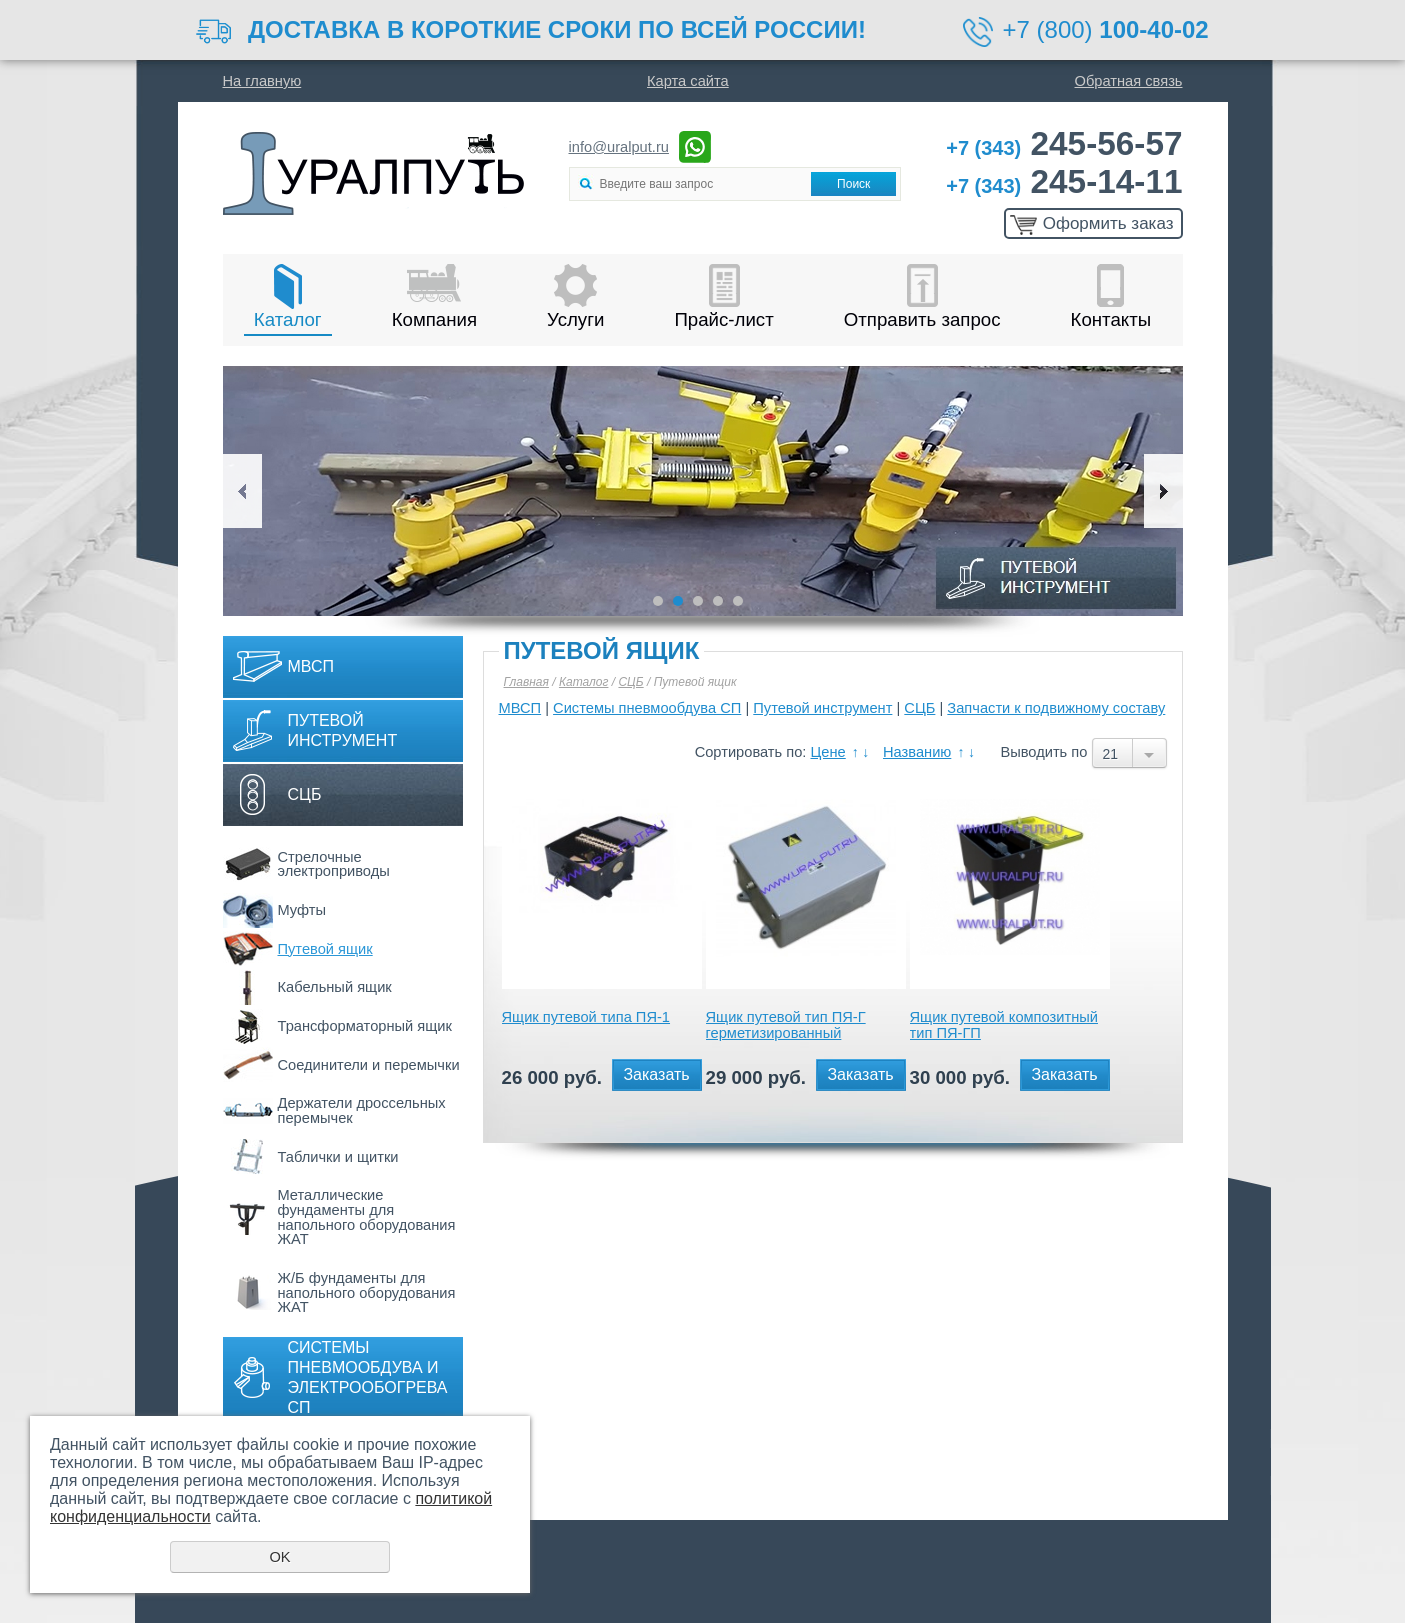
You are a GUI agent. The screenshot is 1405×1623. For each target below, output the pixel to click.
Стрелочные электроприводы (334, 864)
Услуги (575, 319)
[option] (703, 491)
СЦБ (305, 794)
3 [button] (698, 601)
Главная (526, 682)
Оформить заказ (1108, 223)
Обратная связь (1129, 81)
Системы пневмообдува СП (647, 708)
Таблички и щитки (338, 1157)
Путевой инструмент (343, 730)
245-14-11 (1064, 181)
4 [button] (718, 601)
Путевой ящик (325, 949)
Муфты (302, 910)
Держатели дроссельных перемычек (362, 1110)
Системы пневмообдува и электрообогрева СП (368, 1377)
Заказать (656, 1074)
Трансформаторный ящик (365, 1026)
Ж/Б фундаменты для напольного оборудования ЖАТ (367, 1292)
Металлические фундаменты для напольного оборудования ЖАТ (367, 1217)
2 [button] (678, 601)
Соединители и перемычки (369, 1065)
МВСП (311, 666)
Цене (828, 752)
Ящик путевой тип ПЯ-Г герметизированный (786, 1025)
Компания (434, 319)
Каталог (288, 319)
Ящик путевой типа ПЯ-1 (586, 1017)
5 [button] (738, 601)
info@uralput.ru (619, 147)
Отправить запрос (922, 319)
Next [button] (1163, 491)
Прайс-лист (723, 319)
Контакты (1111, 319)
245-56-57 (1064, 143)
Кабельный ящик (335, 987)
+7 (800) (1106, 29)
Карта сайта (688, 81)
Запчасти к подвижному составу (1056, 708)
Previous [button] (242, 491)
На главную (262, 81)
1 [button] (658, 601)
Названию (917, 752)
